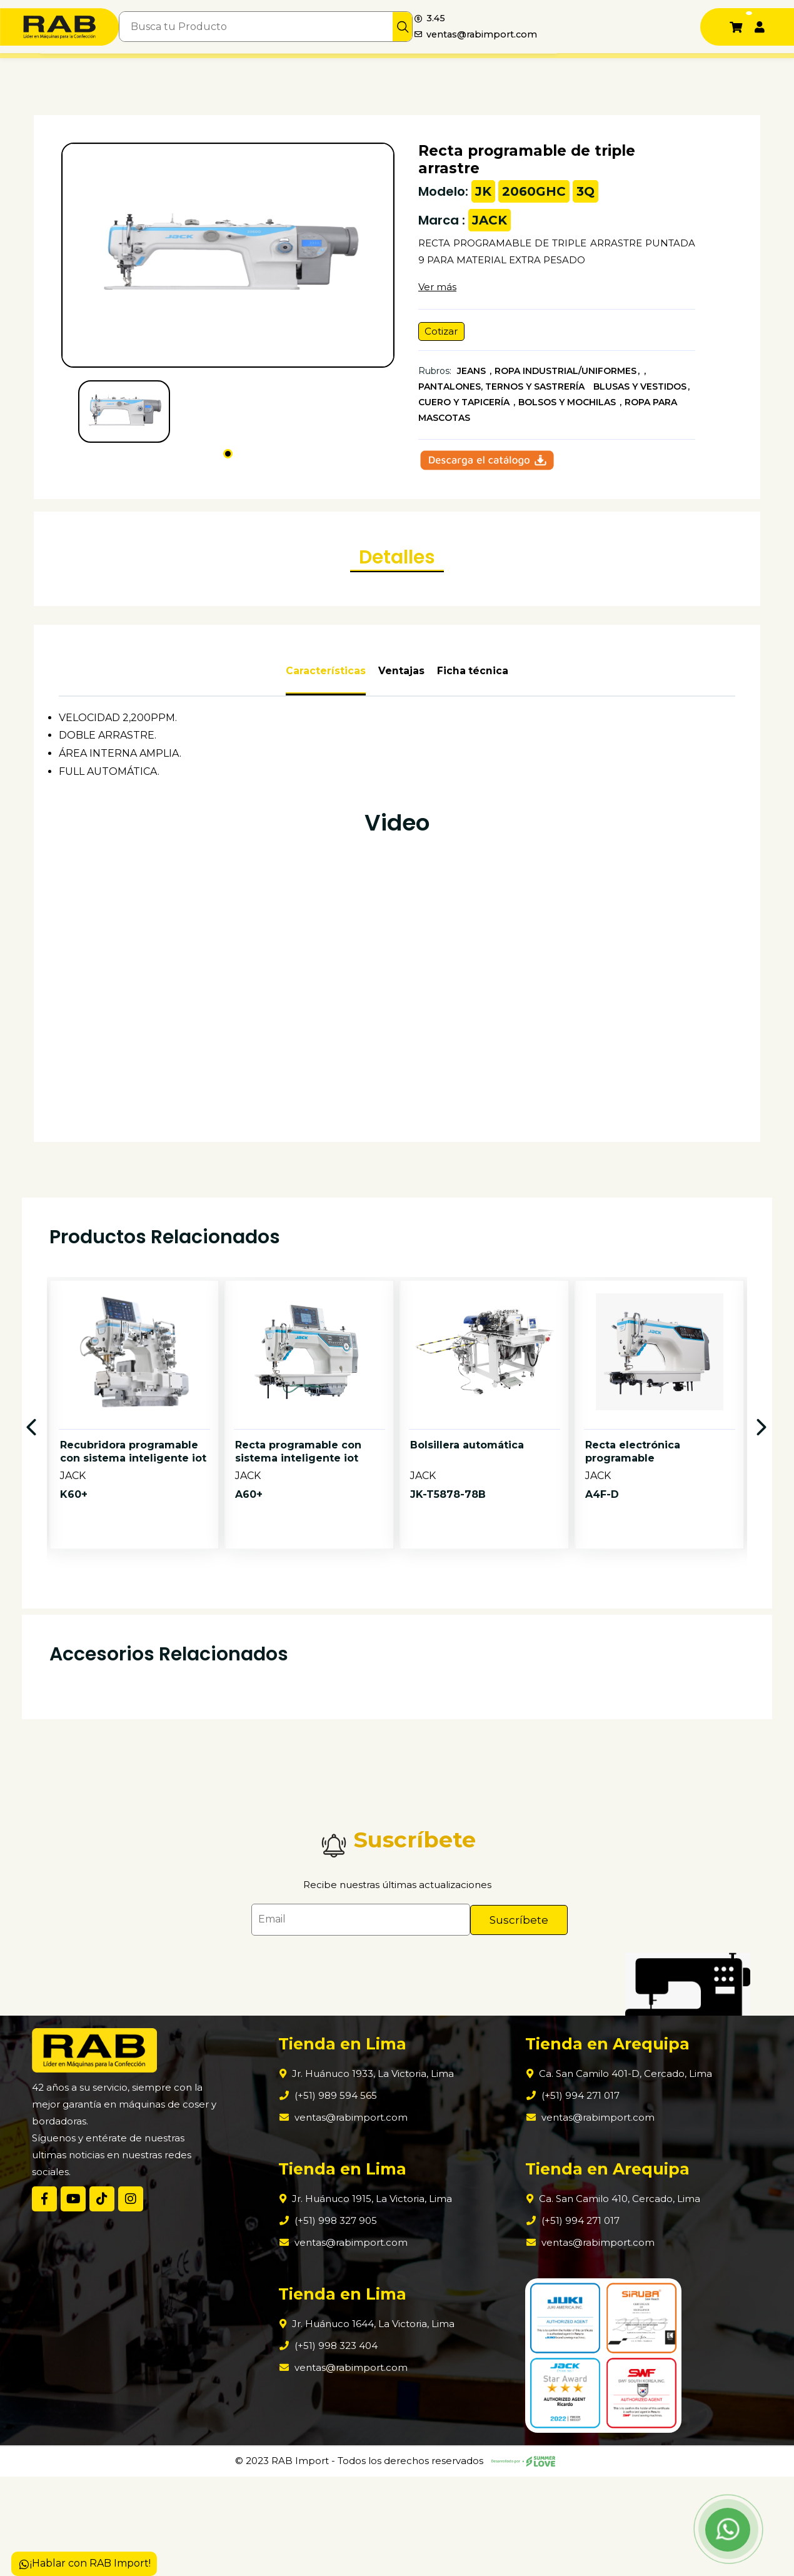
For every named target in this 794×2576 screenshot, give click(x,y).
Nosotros (105, 68)
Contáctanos (451, 68)
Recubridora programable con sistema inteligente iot (133, 1567)
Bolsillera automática (467, 1561)
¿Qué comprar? (289, 68)
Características (326, 733)
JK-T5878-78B (448, 1611)
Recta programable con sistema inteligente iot (298, 1567)
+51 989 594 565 (613, 69)
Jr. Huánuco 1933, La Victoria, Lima (373, 2173)
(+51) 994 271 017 (565, 2195)
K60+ (74, 1611)
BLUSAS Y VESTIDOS (639, 392)
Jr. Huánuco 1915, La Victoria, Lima (372, 2299)
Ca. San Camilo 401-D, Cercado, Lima (611, 2173)
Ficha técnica (473, 733)
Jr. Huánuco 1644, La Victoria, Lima (373, 2424)
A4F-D (602, 1611)
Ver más (437, 290)
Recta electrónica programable (632, 1567)
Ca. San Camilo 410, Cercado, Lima (605, 2299)
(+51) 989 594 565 (334, 2195)
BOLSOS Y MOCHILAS (568, 407)
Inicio (58, 68)
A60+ (249, 1611)
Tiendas (353, 68)
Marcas (154, 68)
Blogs (397, 68)
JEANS (472, 376)
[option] (134, 1538)
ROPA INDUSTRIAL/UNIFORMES (565, 376)
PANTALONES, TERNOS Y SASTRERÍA (502, 392)
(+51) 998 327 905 (334, 2320)
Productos (206, 68)
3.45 (575, 17)
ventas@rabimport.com (626, 35)
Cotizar (444, 336)
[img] (525, 26)
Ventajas (401, 733)
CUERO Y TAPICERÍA (465, 407)
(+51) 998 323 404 (334, 2446)
